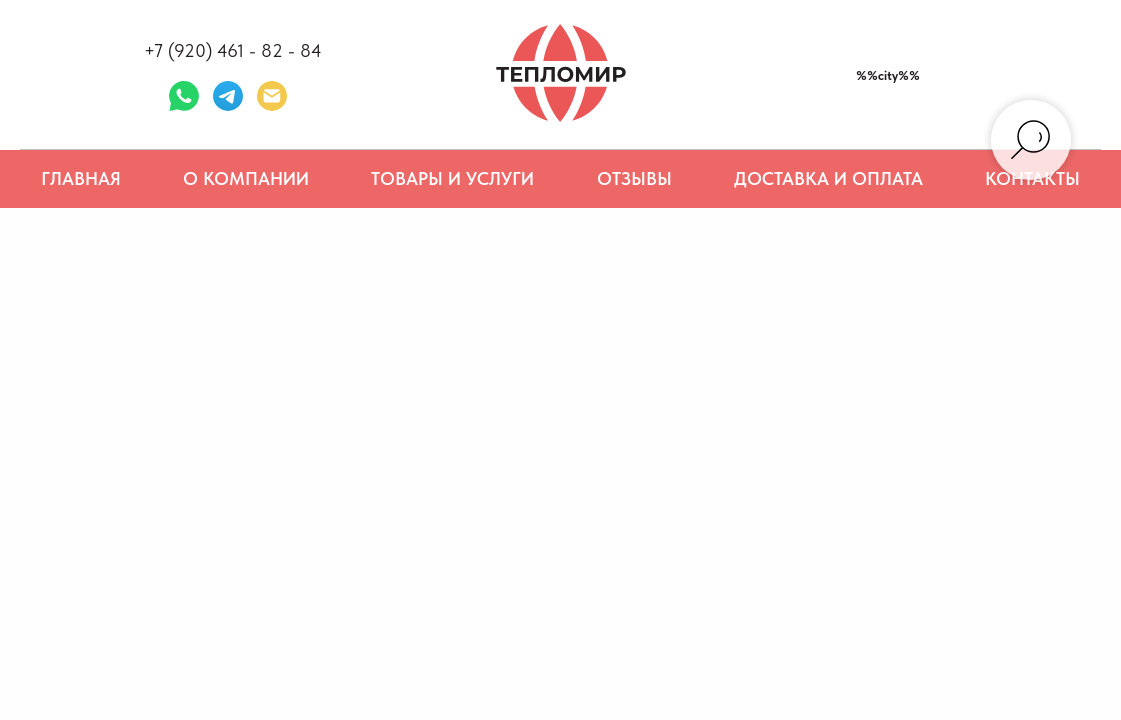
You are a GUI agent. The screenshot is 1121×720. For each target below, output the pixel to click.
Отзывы (634, 178)
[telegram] (228, 96)
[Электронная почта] (272, 96)
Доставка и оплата (828, 178)
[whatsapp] (184, 96)
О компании (246, 178)
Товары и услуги (452, 178)
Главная (81, 178)
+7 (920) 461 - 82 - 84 (233, 50)
